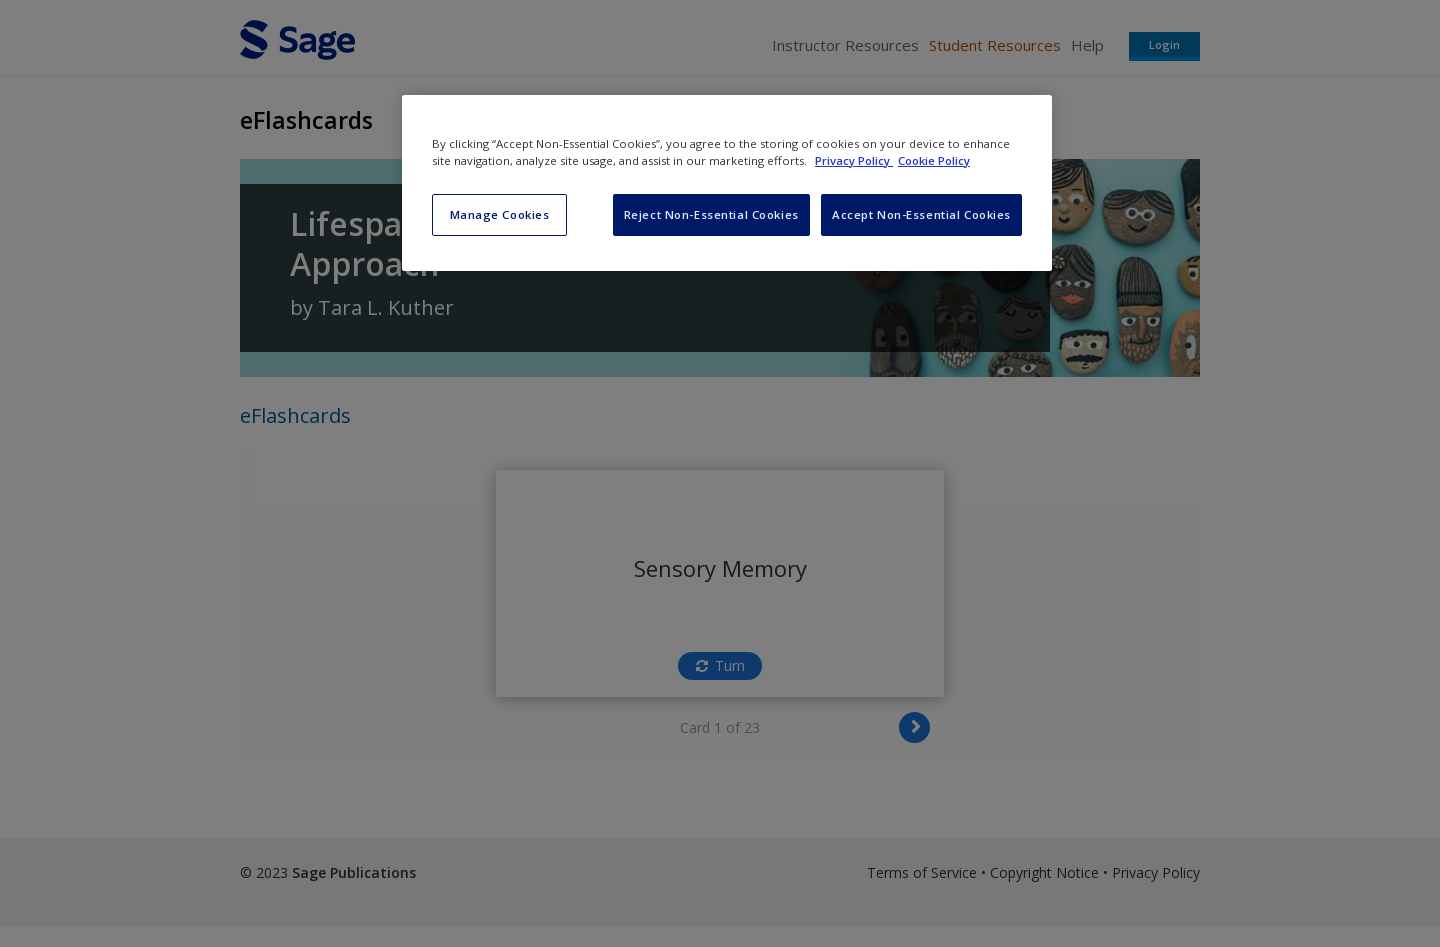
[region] (727, 183)
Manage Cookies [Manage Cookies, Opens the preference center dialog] (500, 214)
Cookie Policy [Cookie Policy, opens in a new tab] (934, 160)
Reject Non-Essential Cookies (711, 214)
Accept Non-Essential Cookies (921, 214)
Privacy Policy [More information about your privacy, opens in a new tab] (854, 160)
